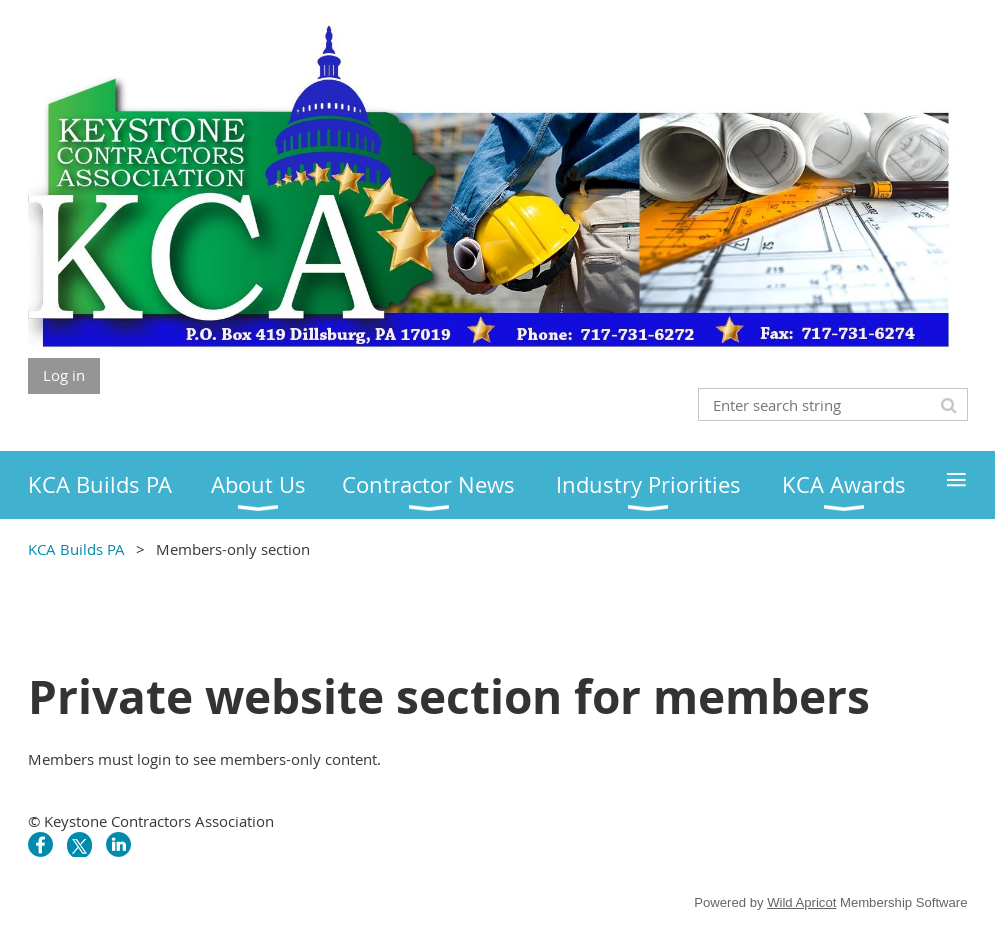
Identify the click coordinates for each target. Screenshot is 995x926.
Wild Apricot (801, 902)
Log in (64, 375)
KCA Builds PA (76, 549)
